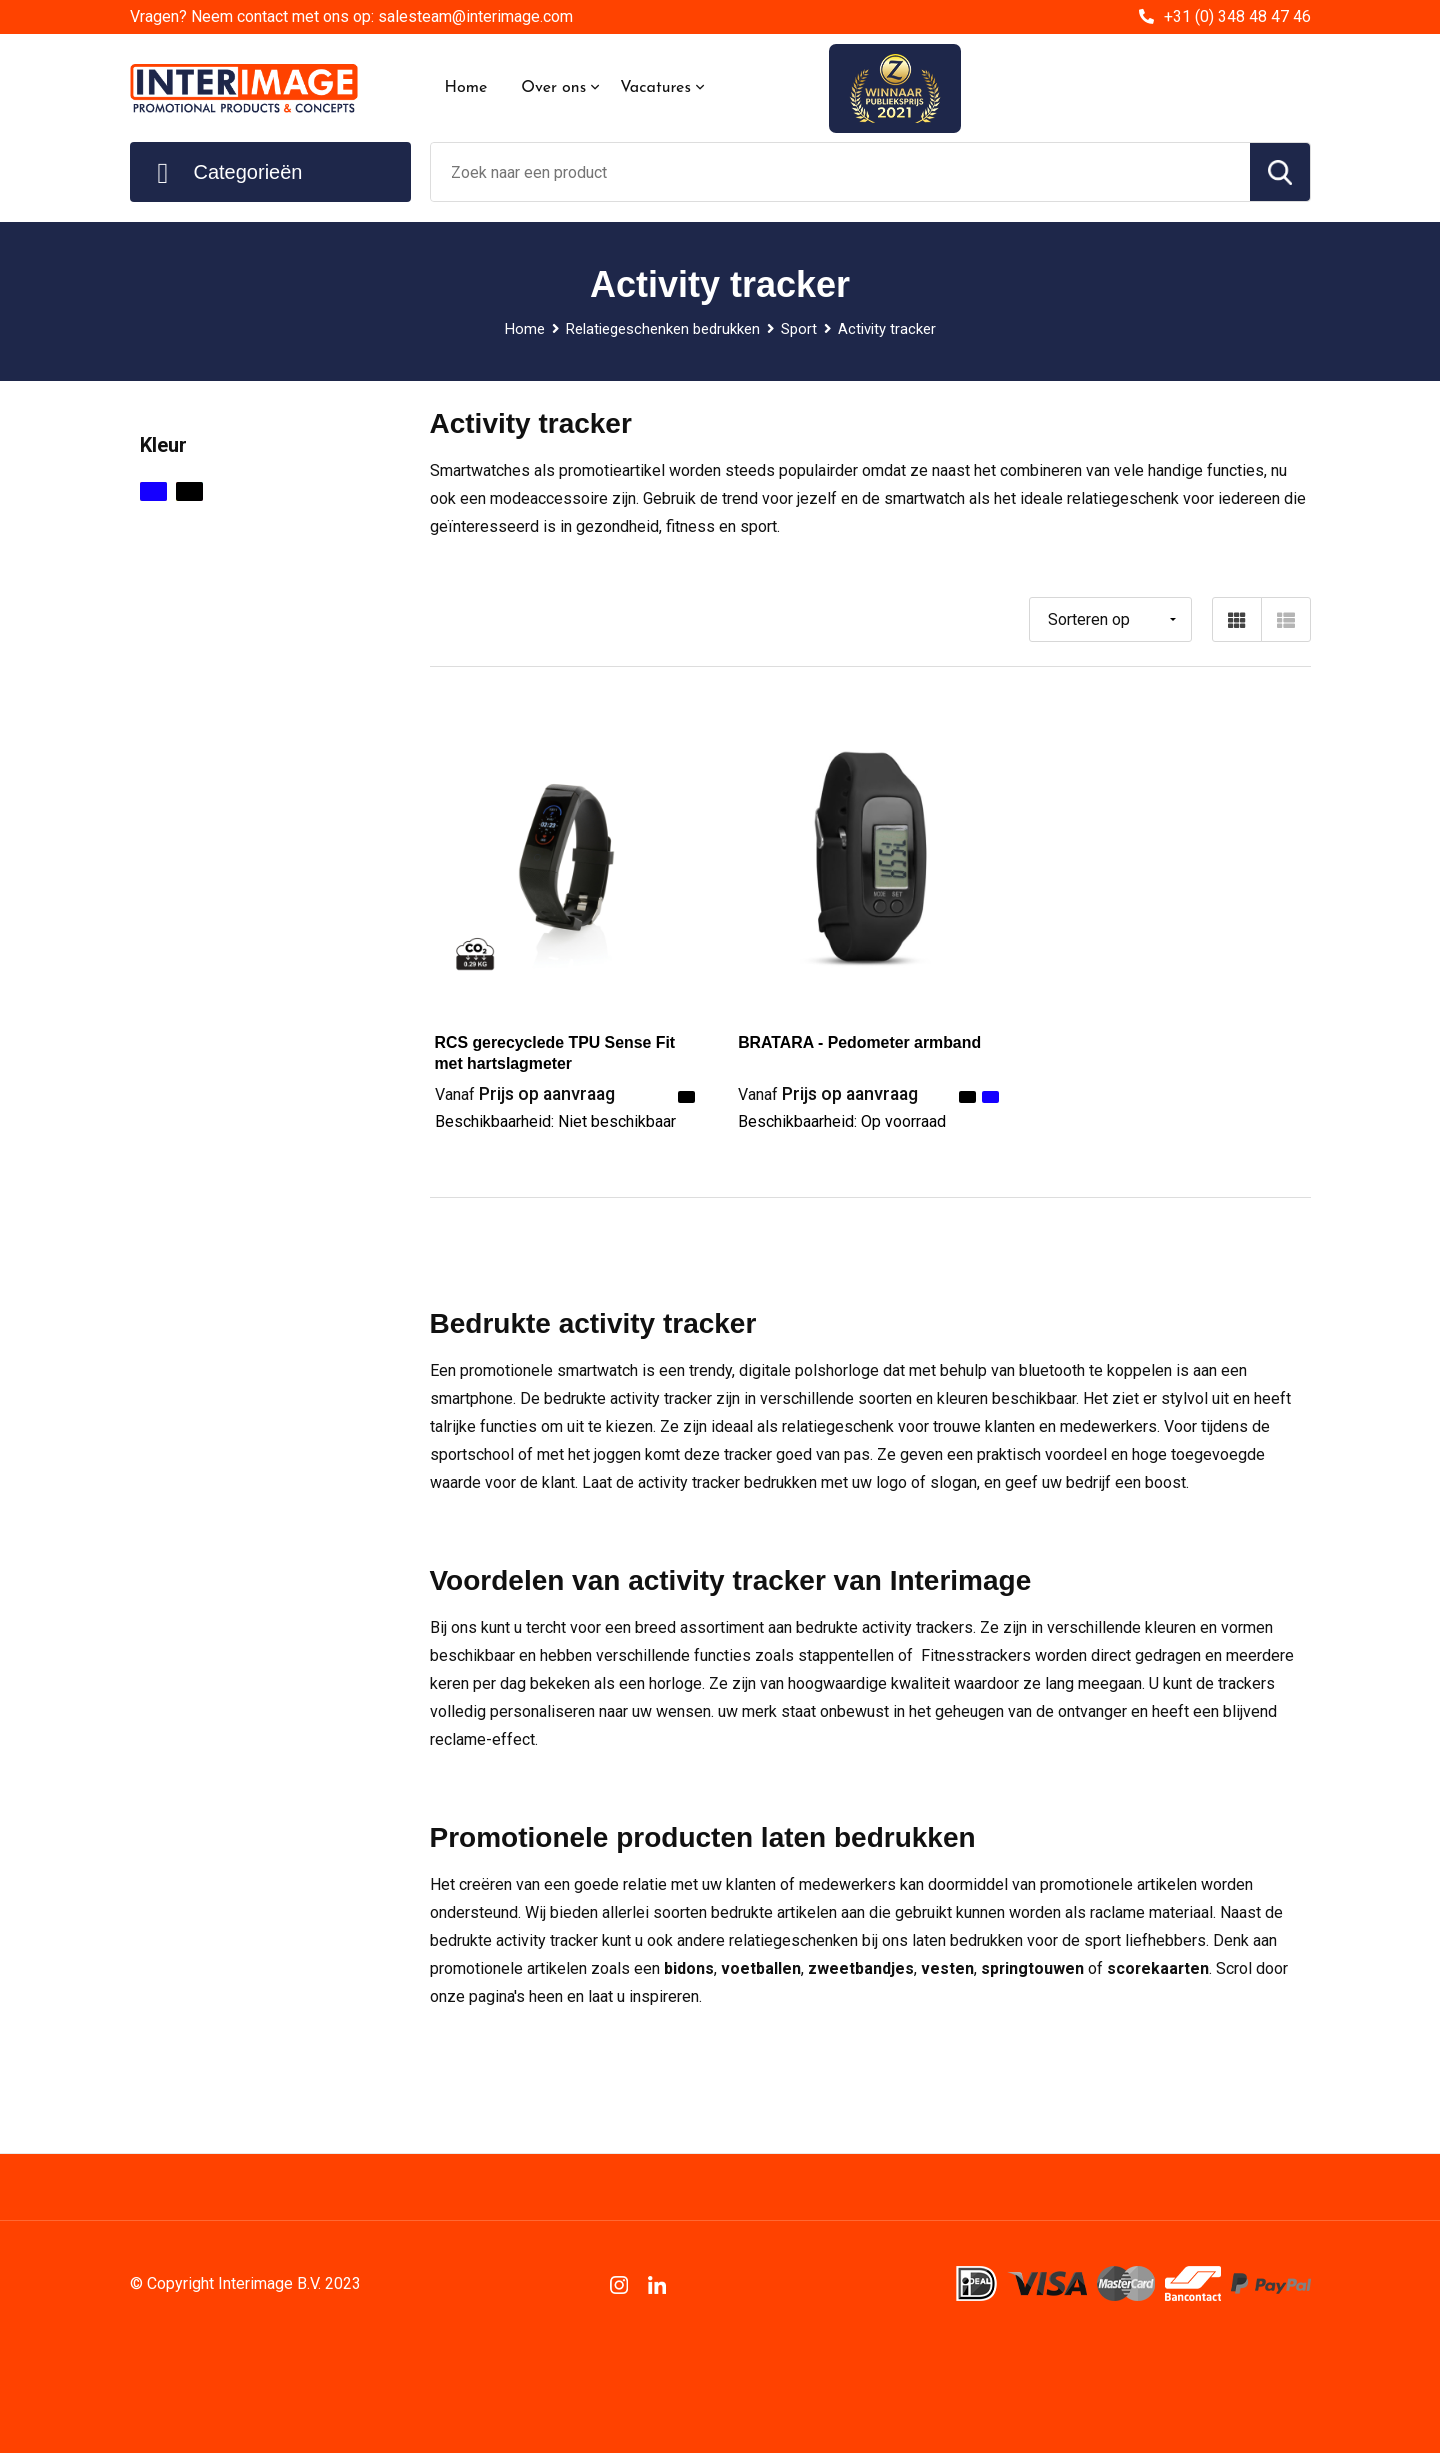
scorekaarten (1160, 1968)
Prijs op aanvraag (527, 1093)
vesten (947, 1968)
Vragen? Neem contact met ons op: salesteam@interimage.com (351, 16)
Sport (799, 329)
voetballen (761, 1968)
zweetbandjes (861, 1968)
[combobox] (840, 172)
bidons (689, 1968)
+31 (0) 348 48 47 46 (1237, 16)
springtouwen (1035, 1968)
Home (466, 88)
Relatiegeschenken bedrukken (662, 329)
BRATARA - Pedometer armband (860, 1042)
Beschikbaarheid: (555, 1121)
